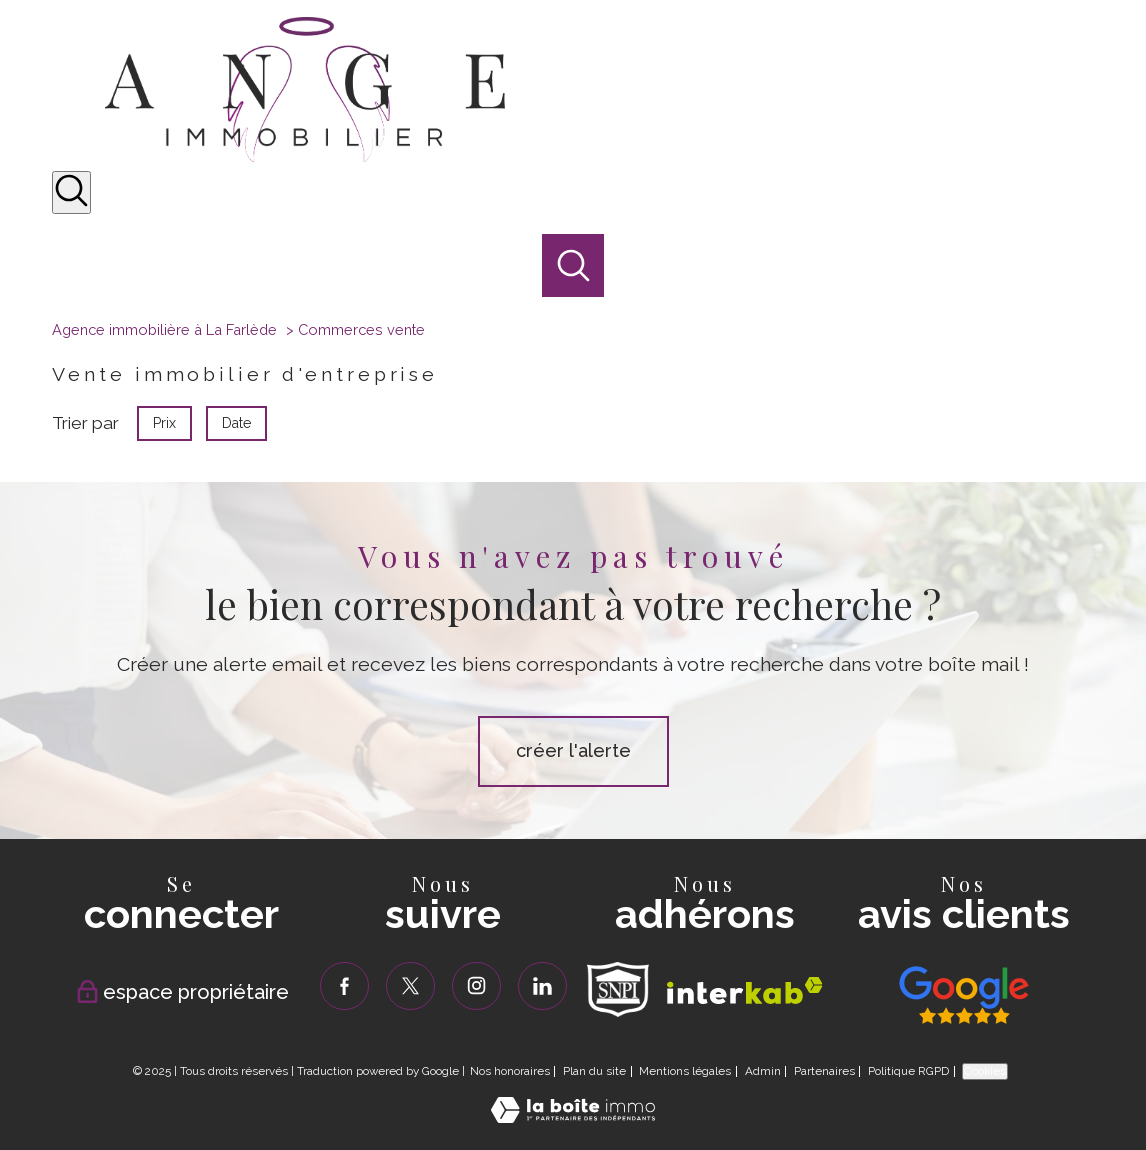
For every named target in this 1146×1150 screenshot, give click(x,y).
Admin (763, 1071)
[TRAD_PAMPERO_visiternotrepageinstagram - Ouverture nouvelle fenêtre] (476, 986)
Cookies (985, 1071)
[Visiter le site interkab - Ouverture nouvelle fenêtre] (745, 990)
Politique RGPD (908, 1071)
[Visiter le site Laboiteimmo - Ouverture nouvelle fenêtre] (573, 1117)
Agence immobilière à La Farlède (164, 329)
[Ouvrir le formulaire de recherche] (71, 192)
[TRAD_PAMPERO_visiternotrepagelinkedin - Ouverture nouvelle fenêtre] (542, 986)
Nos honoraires (510, 1071)
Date (236, 423)
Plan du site (594, 1071)
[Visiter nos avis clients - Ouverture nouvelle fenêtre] (964, 995)
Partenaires (824, 1071)
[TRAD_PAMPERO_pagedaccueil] (305, 156)
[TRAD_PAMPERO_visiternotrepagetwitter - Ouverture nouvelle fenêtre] (410, 986)
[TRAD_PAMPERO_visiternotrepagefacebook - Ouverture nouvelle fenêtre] (344, 986)
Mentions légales (685, 1071)
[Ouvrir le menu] (1114, 249)
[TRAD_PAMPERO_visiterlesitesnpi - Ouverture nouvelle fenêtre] (618, 989)
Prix (164, 423)
